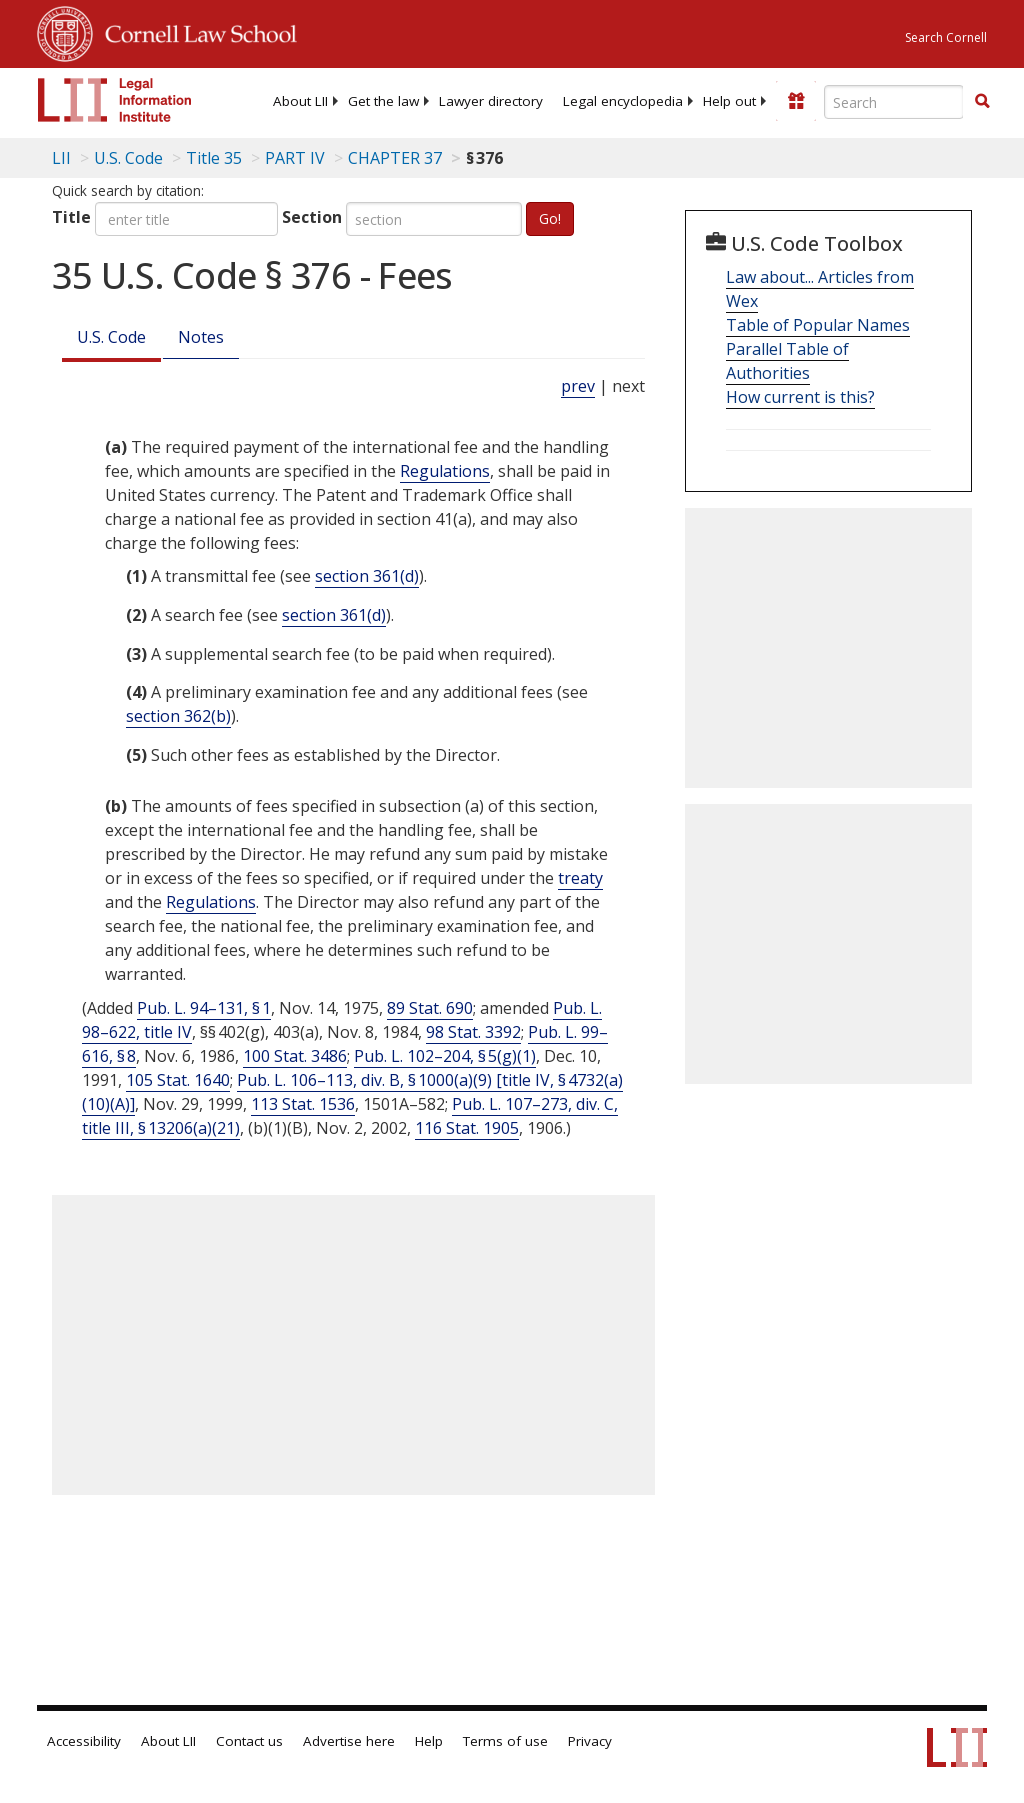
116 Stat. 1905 (467, 1128)
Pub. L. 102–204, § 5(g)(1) (445, 1056)
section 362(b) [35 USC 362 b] (178, 716)
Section (312, 217)
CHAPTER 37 (395, 158)
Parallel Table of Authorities (787, 361)
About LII (300, 101)
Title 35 (214, 158)
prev (578, 386)
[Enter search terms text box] (894, 102)
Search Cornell (946, 37)
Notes (201, 337)
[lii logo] (115, 100)
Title (71, 217)
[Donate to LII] (796, 101)
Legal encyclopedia (623, 101)
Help (429, 1741)
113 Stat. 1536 (303, 1104)
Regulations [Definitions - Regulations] (445, 471)
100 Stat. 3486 (295, 1056)
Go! (550, 218)
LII (61, 158)
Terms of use (505, 1741)
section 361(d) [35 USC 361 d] (367, 576)
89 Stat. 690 (430, 1008)
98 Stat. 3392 (473, 1032)
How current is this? (800, 397)
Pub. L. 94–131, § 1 (204, 1008)
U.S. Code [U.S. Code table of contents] (128, 158)
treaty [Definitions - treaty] (580, 878)
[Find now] (982, 102)
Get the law (383, 101)
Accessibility (84, 1741)
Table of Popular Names (818, 325)
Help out (729, 101)
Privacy (590, 1741)
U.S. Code (111, 337)
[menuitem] (300, 101)
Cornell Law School (195, 31)
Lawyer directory (491, 101)
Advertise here (349, 1741)
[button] (982, 101)
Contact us (249, 1741)
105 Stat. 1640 (178, 1080)
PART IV (295, 158)
